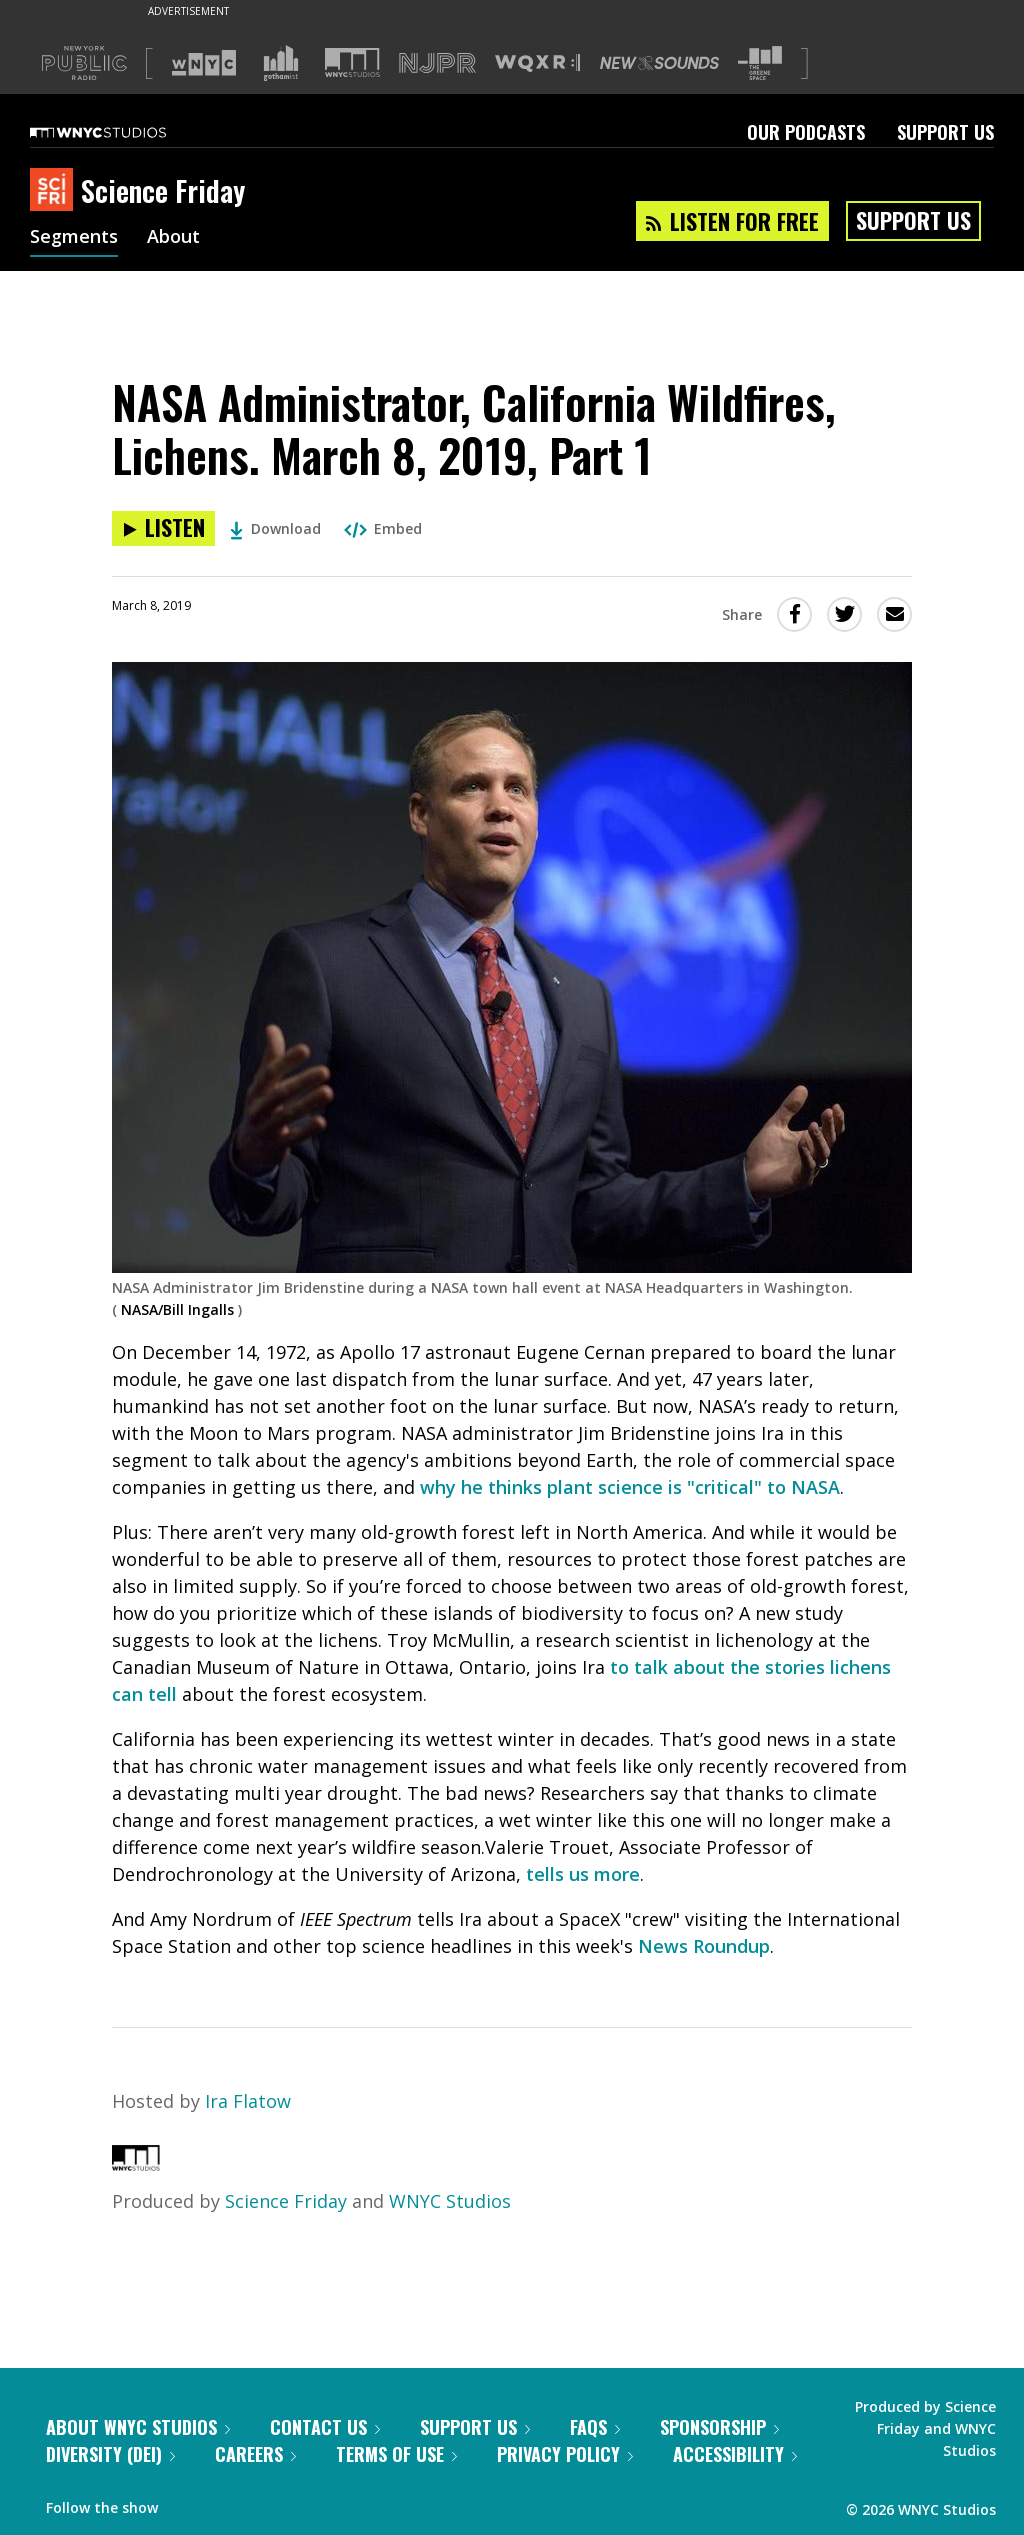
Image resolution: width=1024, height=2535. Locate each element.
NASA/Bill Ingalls (177, 1309)
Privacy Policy (565, 2454)
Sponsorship (719, 2427)
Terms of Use (396, 2454)
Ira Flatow (248, 2101)
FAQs (595, 2427)
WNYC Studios (450, 2201)
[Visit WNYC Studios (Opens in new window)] (352, 62)
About (173, 238)
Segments (74, 238)
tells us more (583, 1874)
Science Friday (286, 2201)
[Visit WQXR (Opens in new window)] (537, 63)
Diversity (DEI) (110, 2454)
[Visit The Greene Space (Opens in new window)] (760, 63)
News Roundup (704, 1946)
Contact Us (325, 2427)
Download (275, 528)
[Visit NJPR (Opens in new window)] (437, 63)
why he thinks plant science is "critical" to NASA (630, 1487)
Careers (255, 2454)
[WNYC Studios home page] (123, 132)
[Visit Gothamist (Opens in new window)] (281, 63)
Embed (383, 528)
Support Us (945, 132)
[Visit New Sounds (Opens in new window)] (659, 63)
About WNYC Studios (138, 2427)
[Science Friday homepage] (55, 191)
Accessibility (735, 2454)
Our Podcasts (806, 132)
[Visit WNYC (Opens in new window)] (204, 63)
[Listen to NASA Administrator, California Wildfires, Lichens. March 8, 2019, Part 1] (163, 528)
